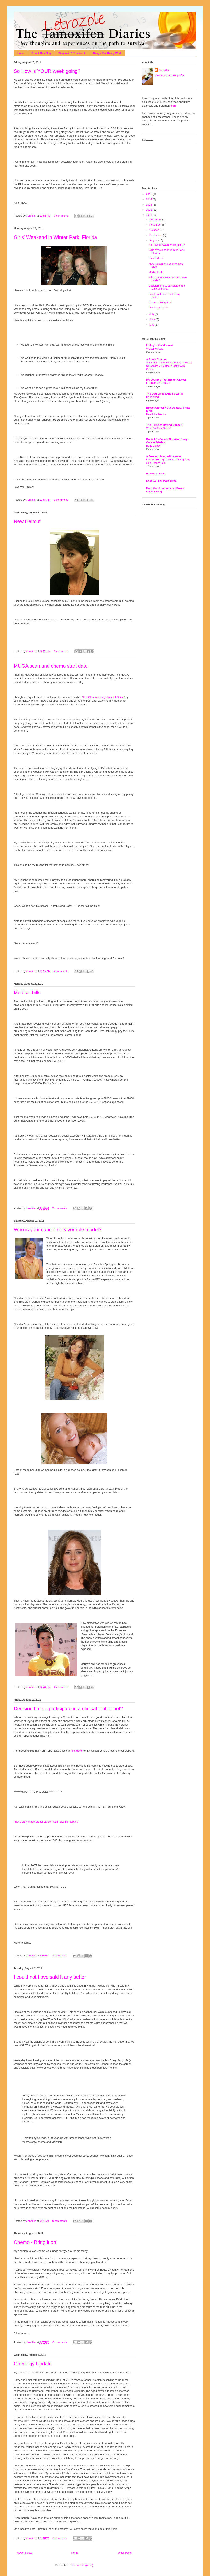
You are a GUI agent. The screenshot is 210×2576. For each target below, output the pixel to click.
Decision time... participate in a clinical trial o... (166, 287)
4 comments (61, 971)
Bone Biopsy (153, 445)
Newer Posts (24, 2552)
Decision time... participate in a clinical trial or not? (68, 1708)
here (173, 105)
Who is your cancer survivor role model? (58, 1229)
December (155, 219)
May (152, 324)
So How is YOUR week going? (47, 71)
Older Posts (125, 2552)
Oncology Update (33, 2363)
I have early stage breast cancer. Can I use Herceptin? (46, 1821)
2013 (149, 204)
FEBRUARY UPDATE (158, 383)
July (152, 314)
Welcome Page (154, 348)
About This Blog (41, 53)
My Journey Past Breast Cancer (166, 379)
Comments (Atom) (82, 2565)
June (152, 319)
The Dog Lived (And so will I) (164, 393)
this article (77, 1750)
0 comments (61, 215)
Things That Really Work (107, 53)
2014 (149, 199)
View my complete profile (169, 75)
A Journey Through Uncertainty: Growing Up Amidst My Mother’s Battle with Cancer (169, 366)
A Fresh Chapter (156, 359)
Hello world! (153, 397)
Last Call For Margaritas (161, 480)
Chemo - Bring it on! (35, 2242)
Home (20, 53)
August (153, 240)
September (156, 235)
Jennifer (31, 215)
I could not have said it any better (50, 1977)
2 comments (59, 1208)
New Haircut (27, 521)
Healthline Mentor (156, 414)
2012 (149, 209)
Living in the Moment (159, 345)
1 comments (59, 1955)
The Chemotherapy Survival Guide (103, 697)
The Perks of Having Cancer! (164, 424)
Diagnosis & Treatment (71, 53)
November (155, 224)
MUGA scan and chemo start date (51, 666)
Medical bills (27, 992)
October (154, 229)
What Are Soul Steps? (158, 428)
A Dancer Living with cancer (164, 456)
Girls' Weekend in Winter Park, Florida (55, 237)
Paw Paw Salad (155, 473)
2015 (149, 194)
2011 (149, 214)
